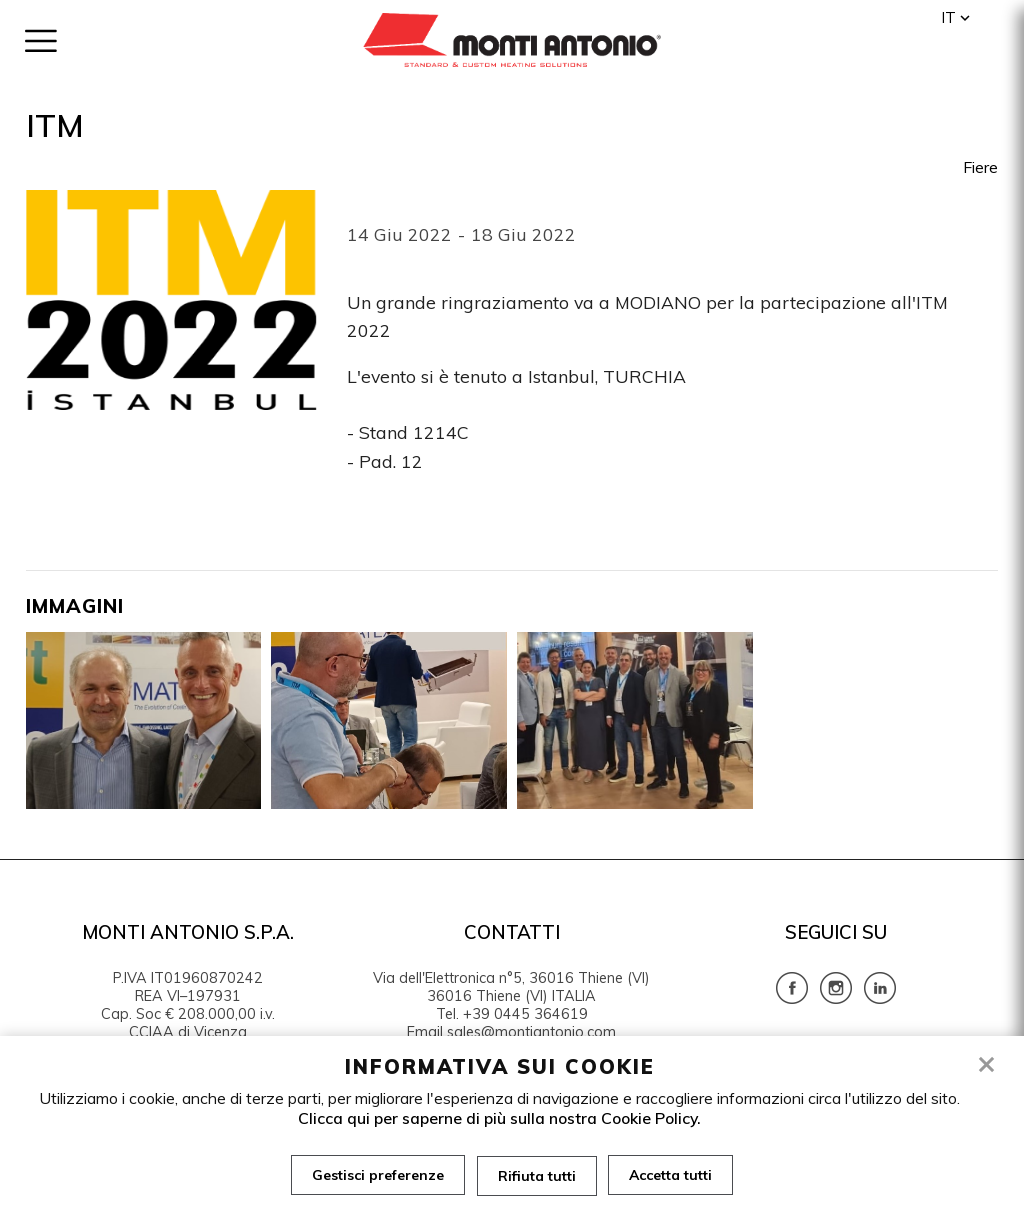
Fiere (980, 167)
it (948, 17)
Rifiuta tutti (537, 1175)
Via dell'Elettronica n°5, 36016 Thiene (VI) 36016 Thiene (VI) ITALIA (511, 987)
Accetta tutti (671, 1175)
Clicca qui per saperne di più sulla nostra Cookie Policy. (499, 1118)
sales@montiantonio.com (531, 1032)
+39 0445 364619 (525, 1014)
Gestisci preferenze (378, 1175)
